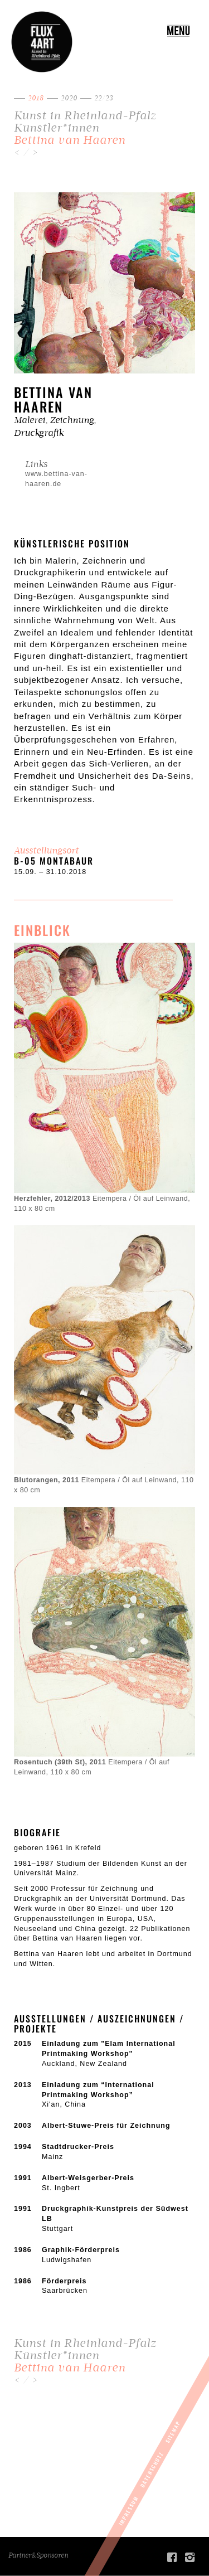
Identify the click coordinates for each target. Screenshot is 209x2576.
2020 (69, 98)
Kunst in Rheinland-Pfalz (85, 115)
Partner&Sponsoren (38, 2555)
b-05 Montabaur (54, 860)
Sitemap (173, 2431)
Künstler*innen (56, 128)
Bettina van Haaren (69, 140)
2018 (36, 98)
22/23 (103, 98)
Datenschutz (151, 2469)
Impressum (128, 2510)
